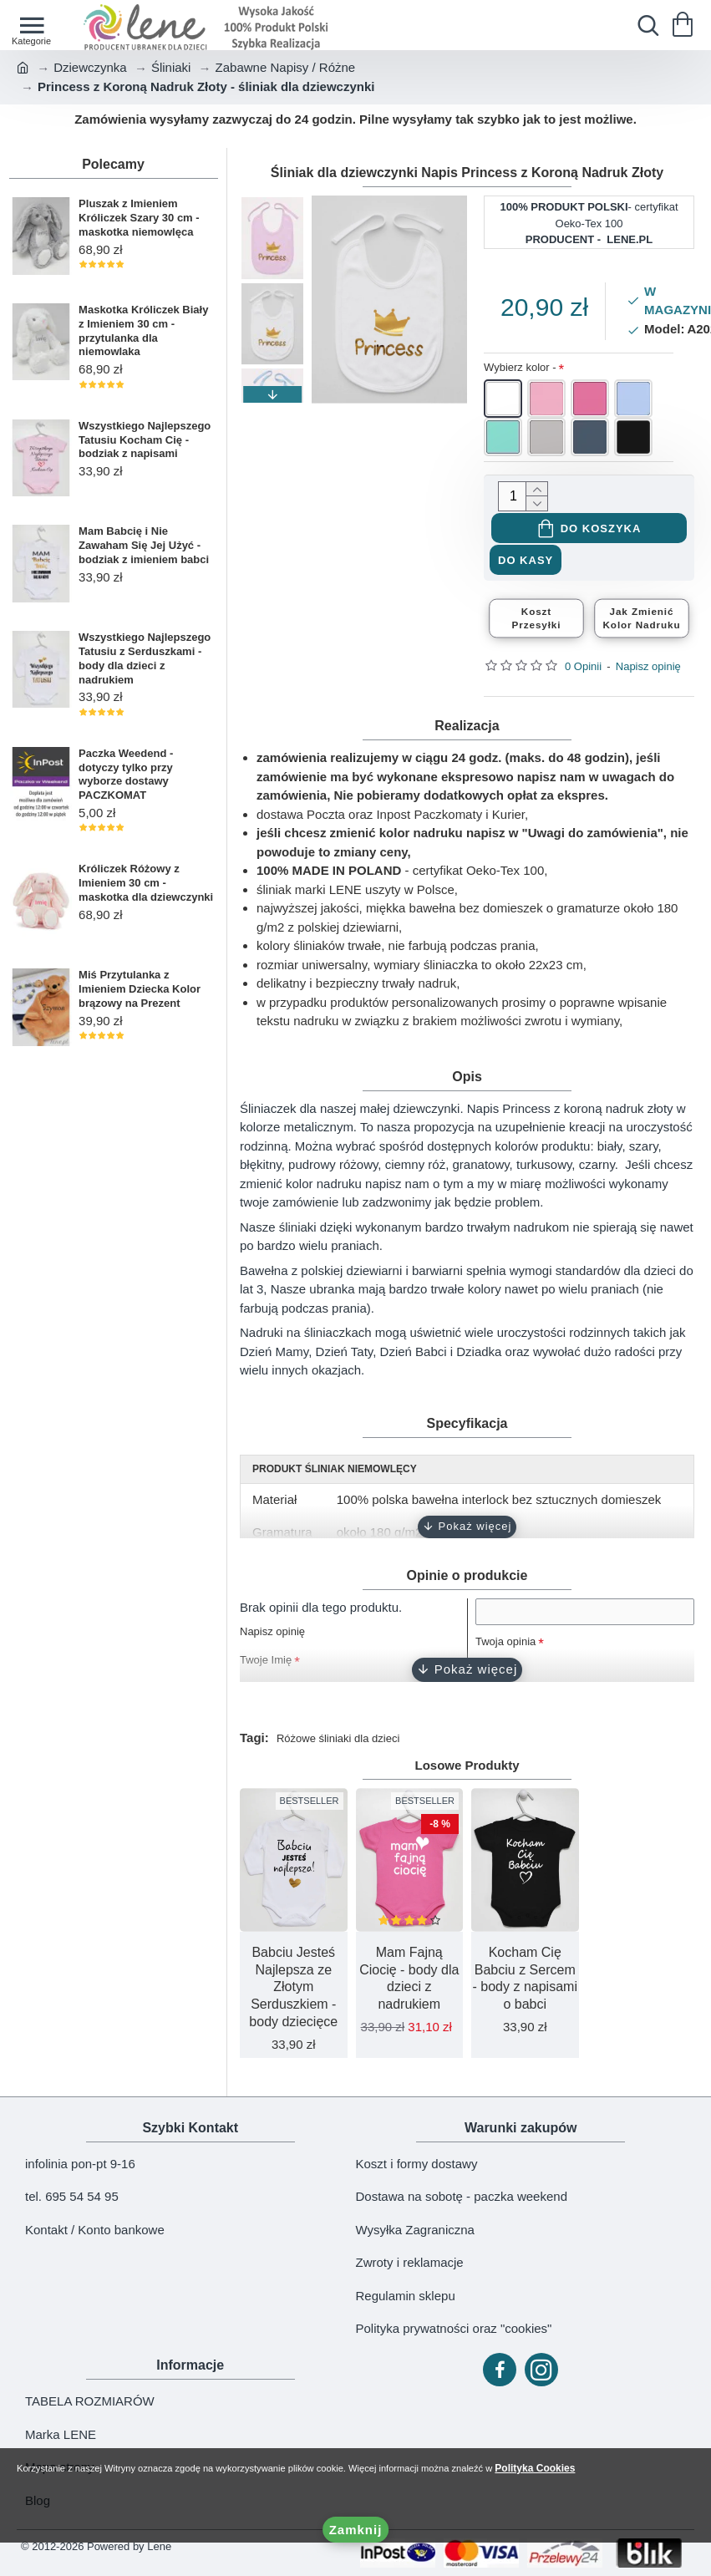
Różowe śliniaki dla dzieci (348, 1744)
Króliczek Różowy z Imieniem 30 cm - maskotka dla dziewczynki (146, 882)
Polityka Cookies (573, 2465)
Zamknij (355, 2530)
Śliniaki (171, 67)
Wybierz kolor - (520, 367)
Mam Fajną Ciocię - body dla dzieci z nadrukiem (409, 1985)
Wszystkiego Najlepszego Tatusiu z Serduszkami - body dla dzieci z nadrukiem (145, 658)
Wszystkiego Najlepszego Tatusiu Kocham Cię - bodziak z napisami (145, 439)
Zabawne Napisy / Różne (286, 67)
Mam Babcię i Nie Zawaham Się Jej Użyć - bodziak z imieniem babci (144, 545)
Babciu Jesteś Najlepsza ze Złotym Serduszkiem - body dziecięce (293, 1993)
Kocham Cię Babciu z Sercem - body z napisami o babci (525, 1985)
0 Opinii (583, 670)
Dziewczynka (90, 67)
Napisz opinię (648, 670)
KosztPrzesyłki (536, 621)
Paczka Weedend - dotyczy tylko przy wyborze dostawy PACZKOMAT (126, 774)
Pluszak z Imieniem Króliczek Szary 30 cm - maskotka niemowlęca (139, 217)
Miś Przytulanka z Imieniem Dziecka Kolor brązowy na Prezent (140, 988)
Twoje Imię (270, 1666)
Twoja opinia (510, 1656)
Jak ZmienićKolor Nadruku (641, 621)
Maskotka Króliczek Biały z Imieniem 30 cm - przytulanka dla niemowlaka (143, 330)
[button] (272, 394)
